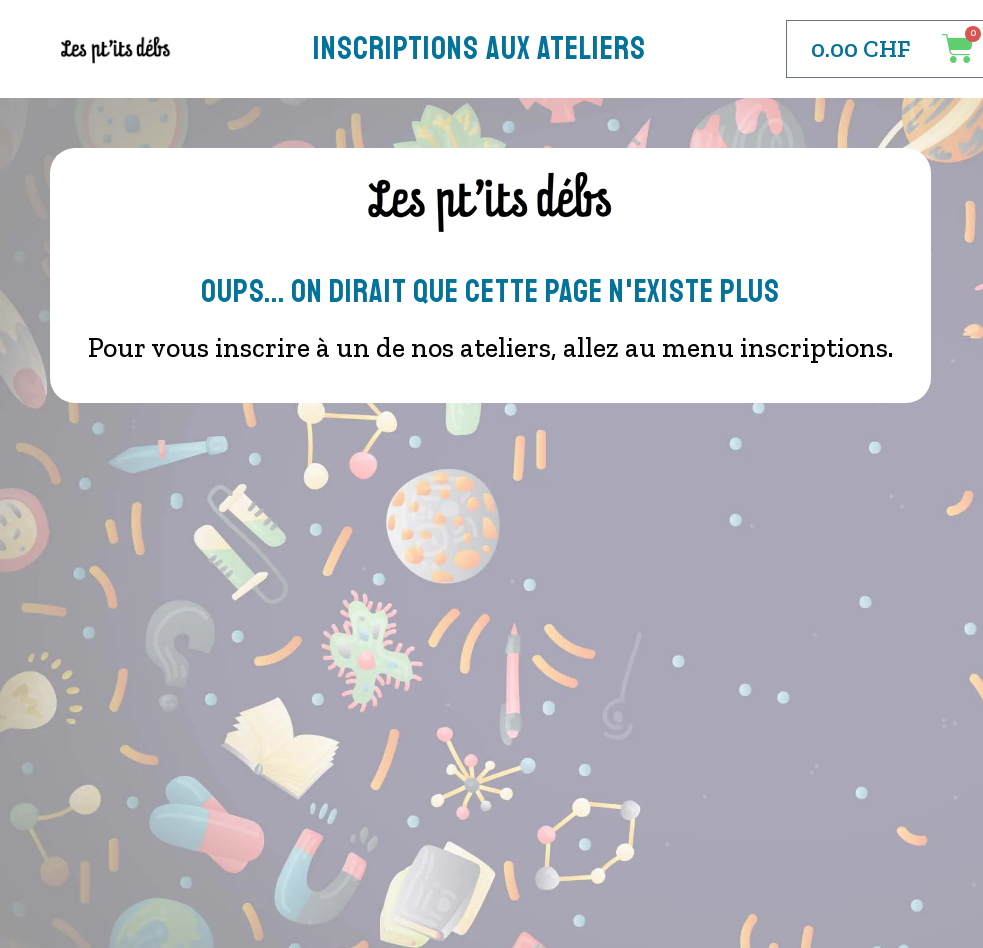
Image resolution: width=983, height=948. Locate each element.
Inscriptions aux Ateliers (479, 49)
